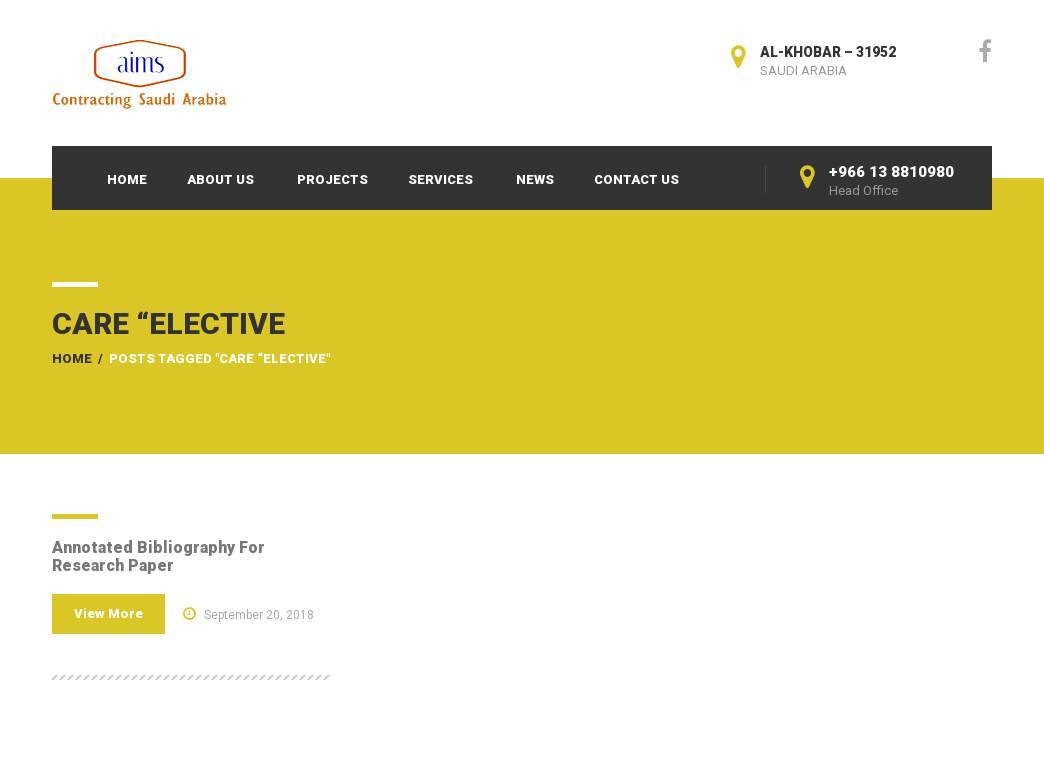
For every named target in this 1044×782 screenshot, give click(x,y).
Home (127, 179)
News (535, 179)
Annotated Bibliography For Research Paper (158, 556)
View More (108, 613)
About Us (220, 179)
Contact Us (636, 179)
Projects (332, 179)
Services (440, 179)
